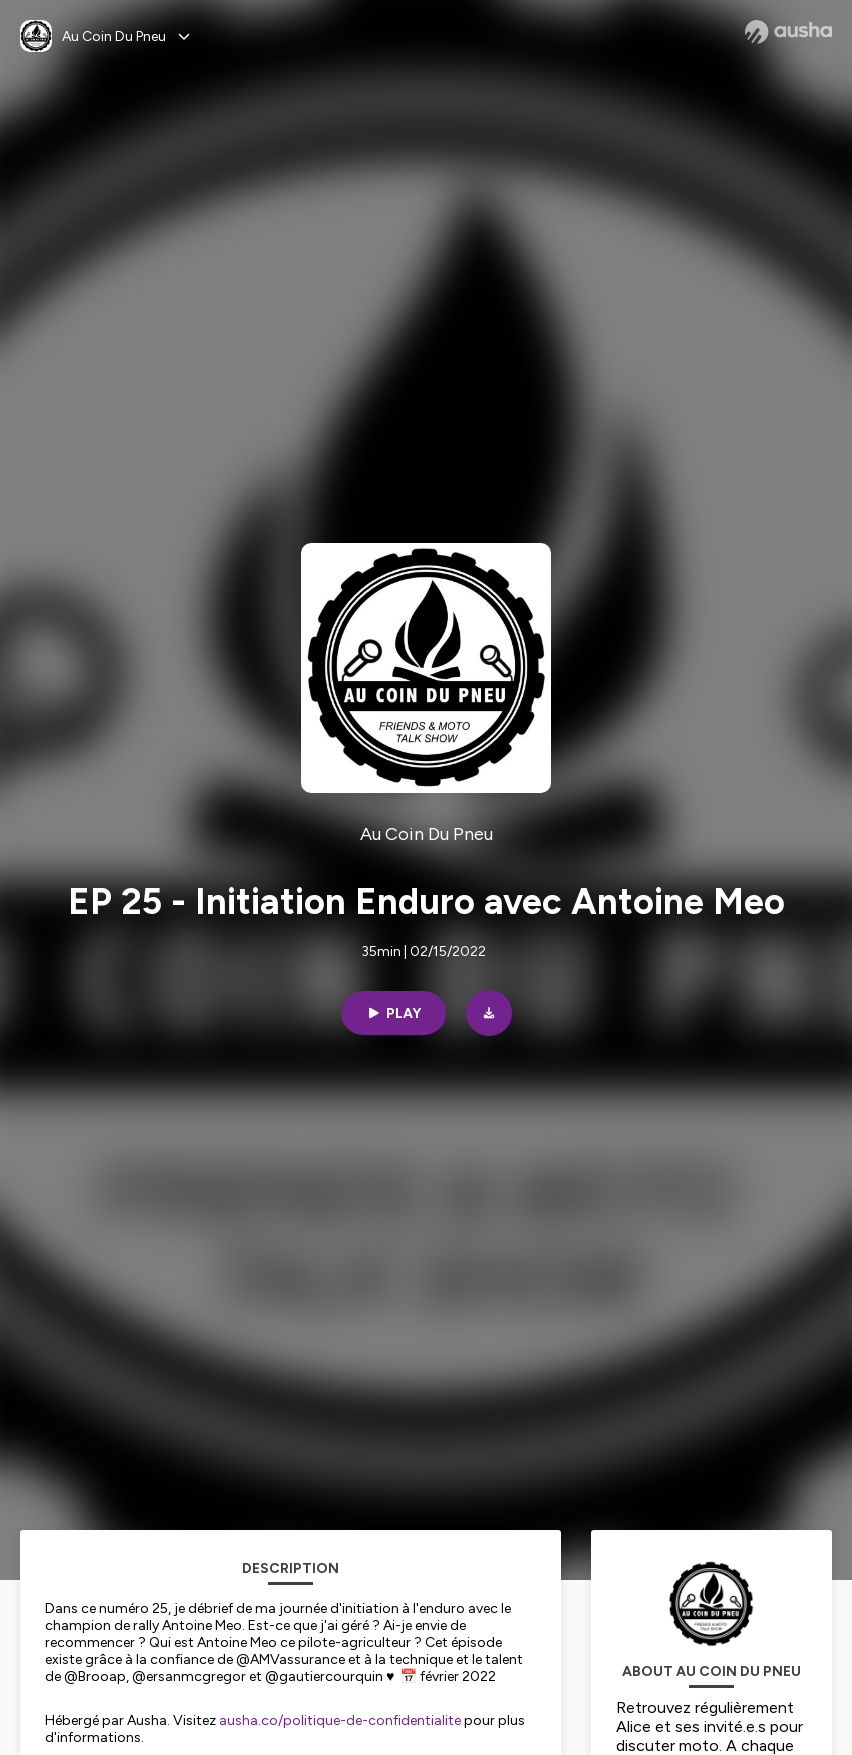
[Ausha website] (788, 32)
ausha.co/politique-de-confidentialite (340, 1720)
